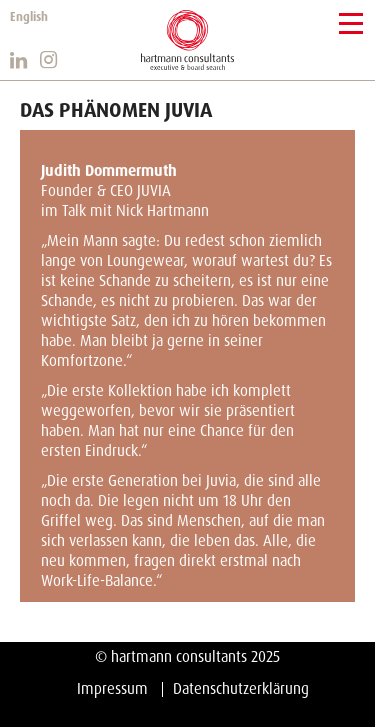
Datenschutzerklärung (241, 689)
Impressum (112, 689)
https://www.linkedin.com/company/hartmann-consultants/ (20, 60)
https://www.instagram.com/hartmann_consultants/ (50, 60)
